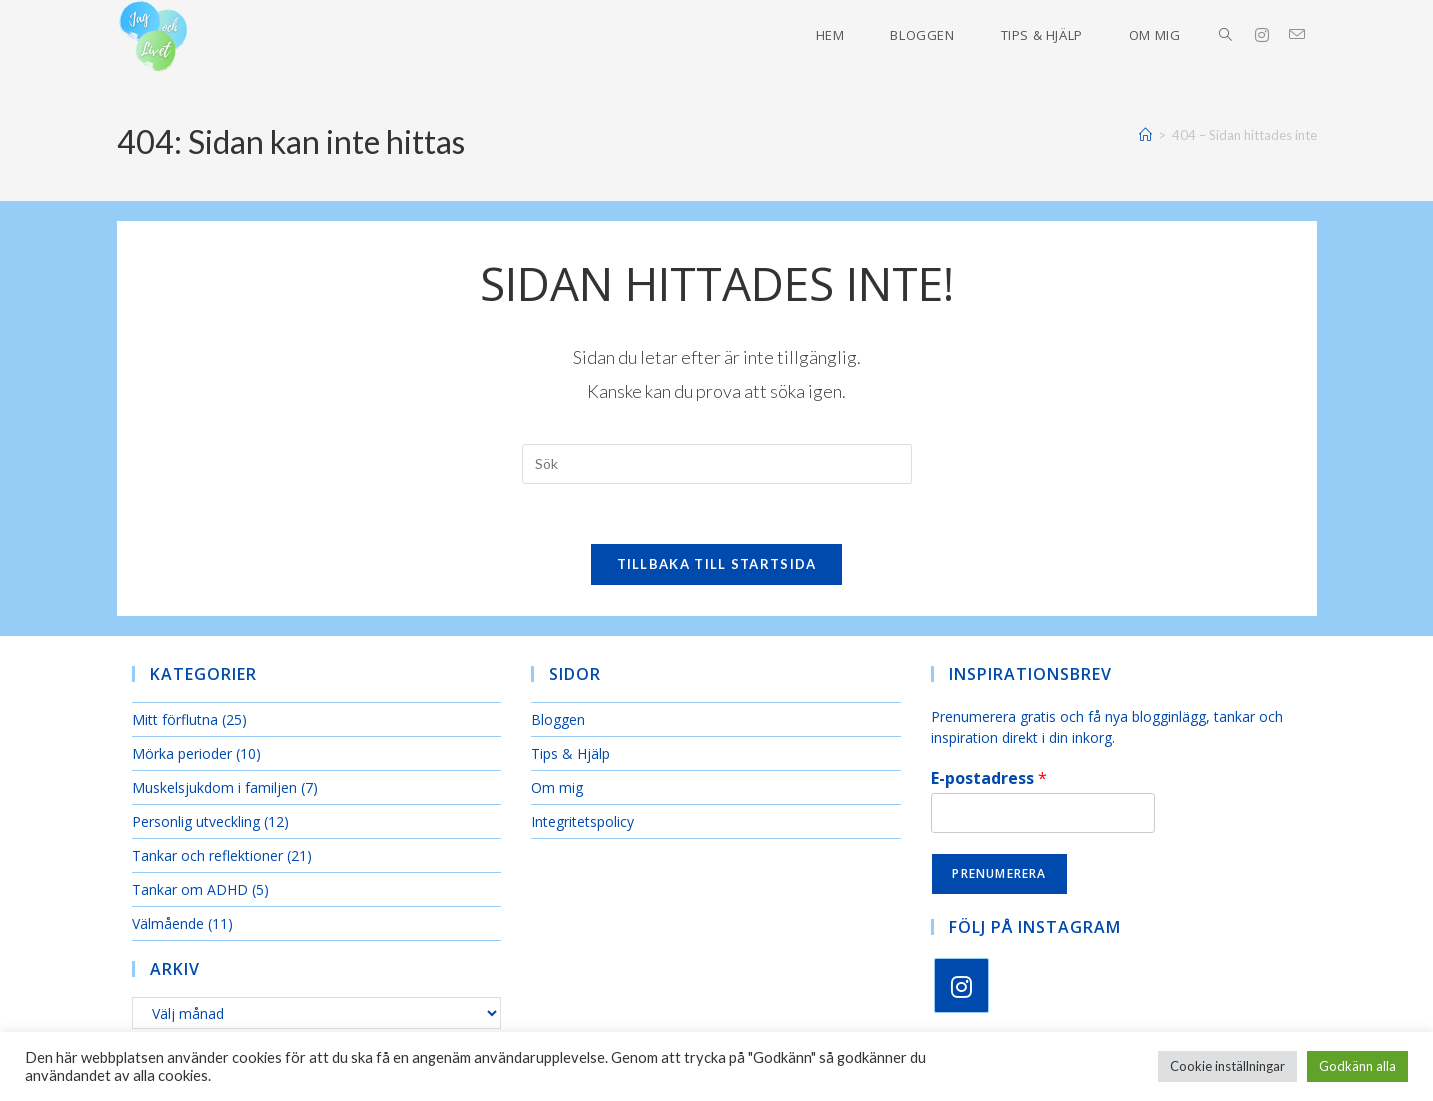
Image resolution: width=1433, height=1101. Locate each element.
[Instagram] (961, 985)
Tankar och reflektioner (207, 856)
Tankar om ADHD (190, 890)
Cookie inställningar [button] (1227, 1066)
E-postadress (989, 779)
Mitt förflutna (175, 720)
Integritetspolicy (582, 822)
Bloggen (558, 720)
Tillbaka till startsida (717, 565)
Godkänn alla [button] (1357, 1066)
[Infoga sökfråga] (717, 464)
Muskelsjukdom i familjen (214, 788)
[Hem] (1145, 135)
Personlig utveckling (196, 822)
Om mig (557, 788)
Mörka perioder (182, 754)
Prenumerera (999, 873)
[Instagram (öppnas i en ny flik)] (1272, 35)
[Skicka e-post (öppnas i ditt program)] (1307, 34)
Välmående (168, 924)
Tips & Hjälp (570, 754)
